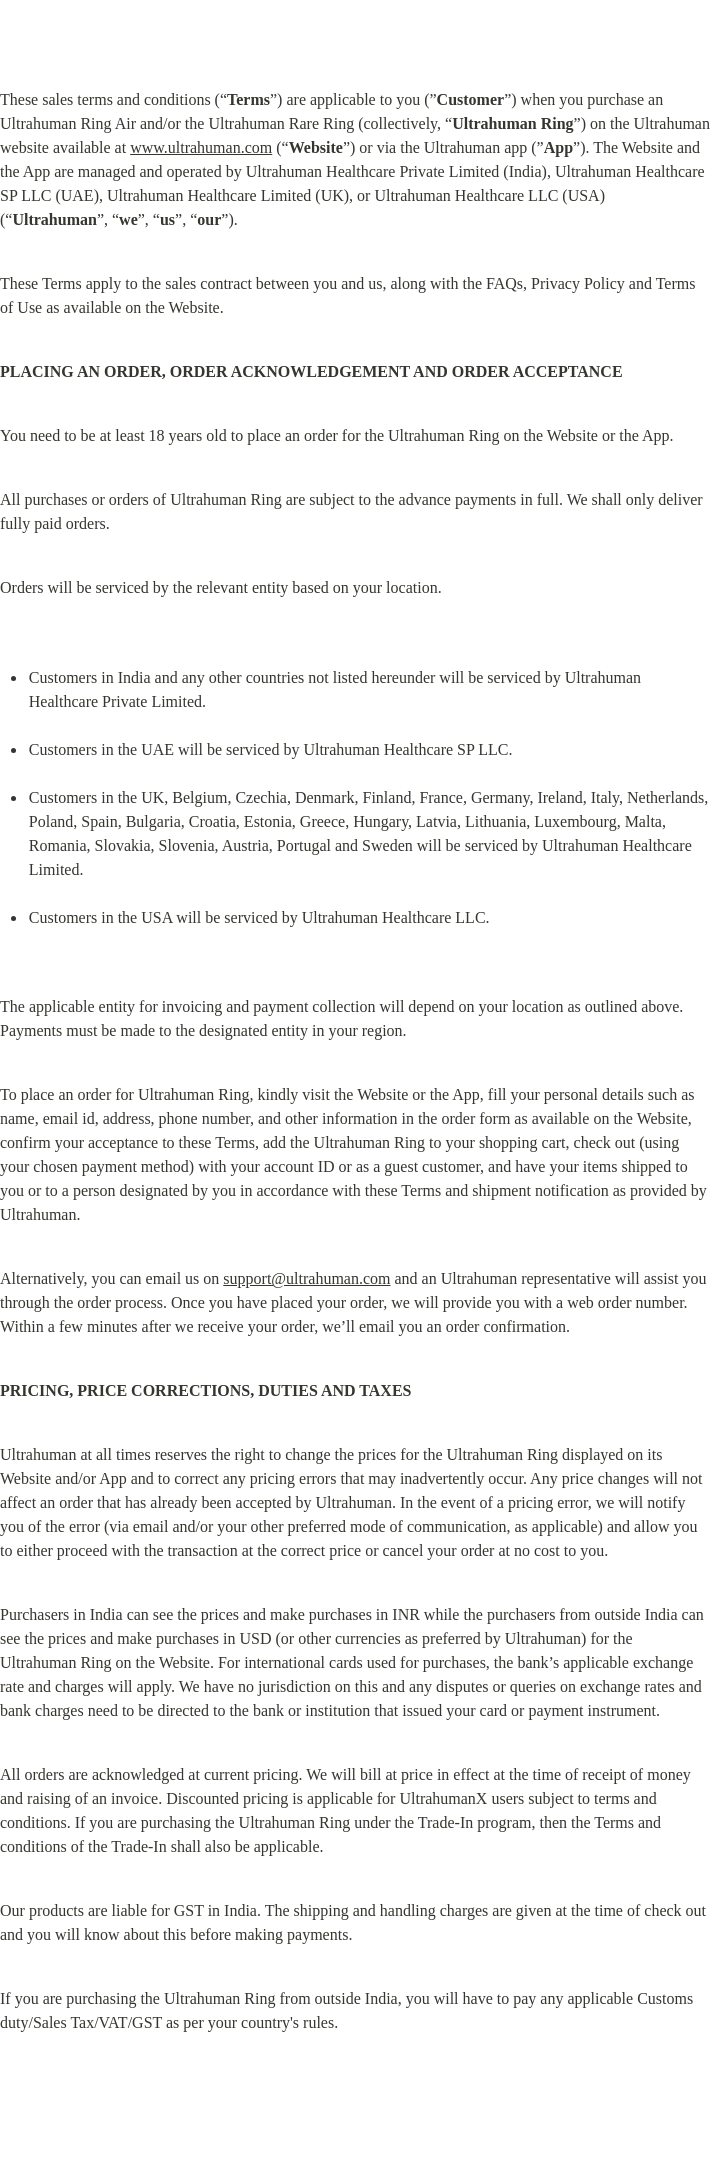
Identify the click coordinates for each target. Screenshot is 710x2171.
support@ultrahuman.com (306, 1278)
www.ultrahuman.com (201, 147)
